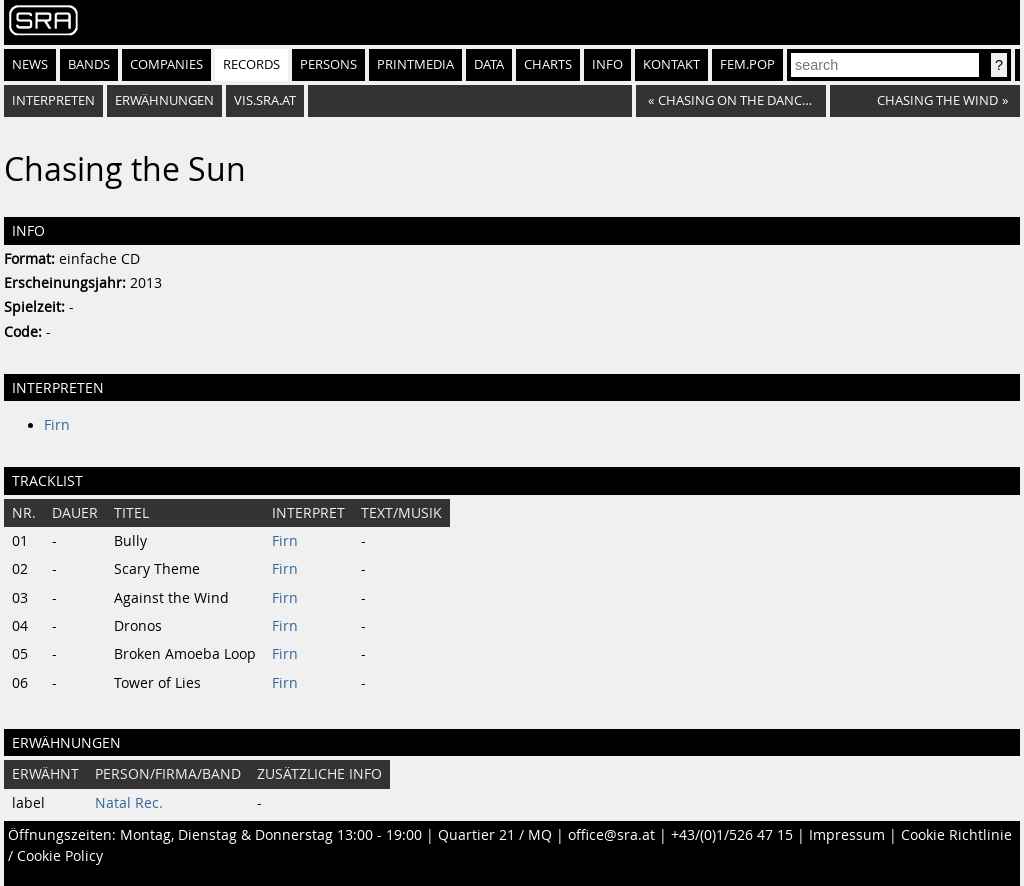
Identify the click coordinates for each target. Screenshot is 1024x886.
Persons (328, 64)
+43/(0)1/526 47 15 (732, 835)
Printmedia (415, 64)
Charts (548, 64)
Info (607, 64)
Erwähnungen (164, 100)
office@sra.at (611, 835)
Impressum (847, 835)
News (30, 64)
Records (251, 64)
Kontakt (671, 64)
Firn (57, 425)
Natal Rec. (129, 803)
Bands (89, 64)
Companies (166, 64)
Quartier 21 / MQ (495, 835)
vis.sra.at (265, 100)
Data (489, 64)
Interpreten (53, 100)
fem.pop (747, 64)
